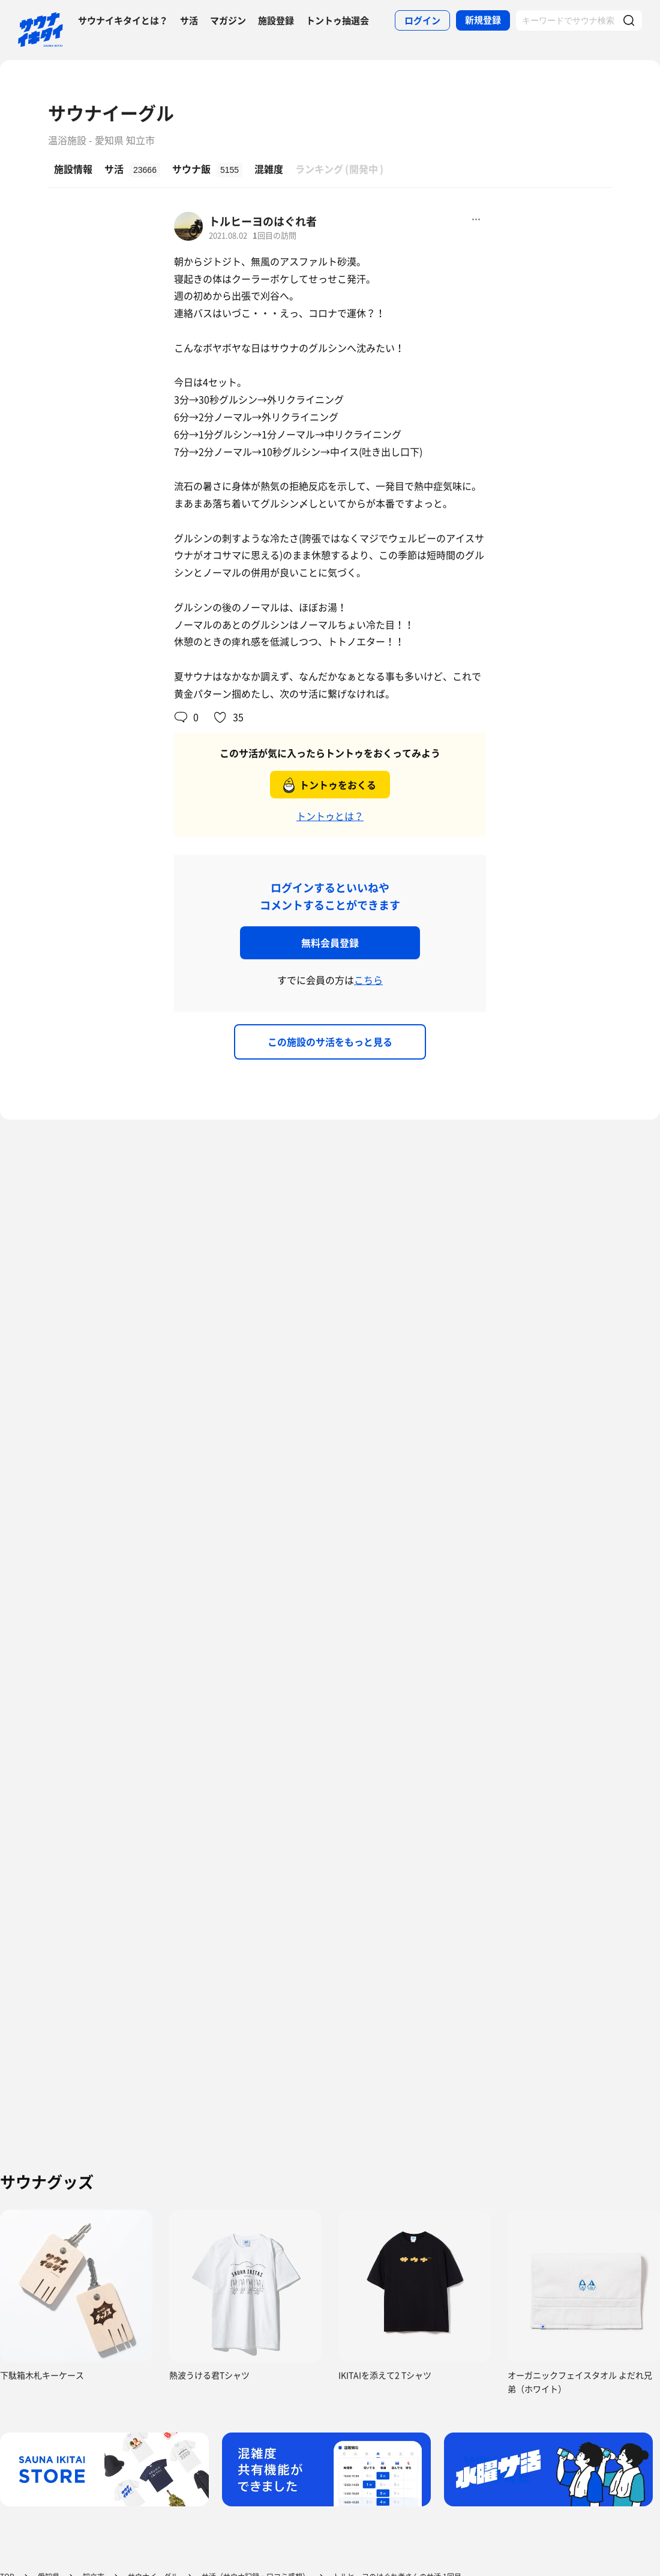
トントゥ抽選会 (337, 20)
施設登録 (276, 20)
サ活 (189, 20)
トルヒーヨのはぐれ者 (263, 221)
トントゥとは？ (330, 816)
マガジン (228, 20)
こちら (368, 980)
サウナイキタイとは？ (123, 20)
